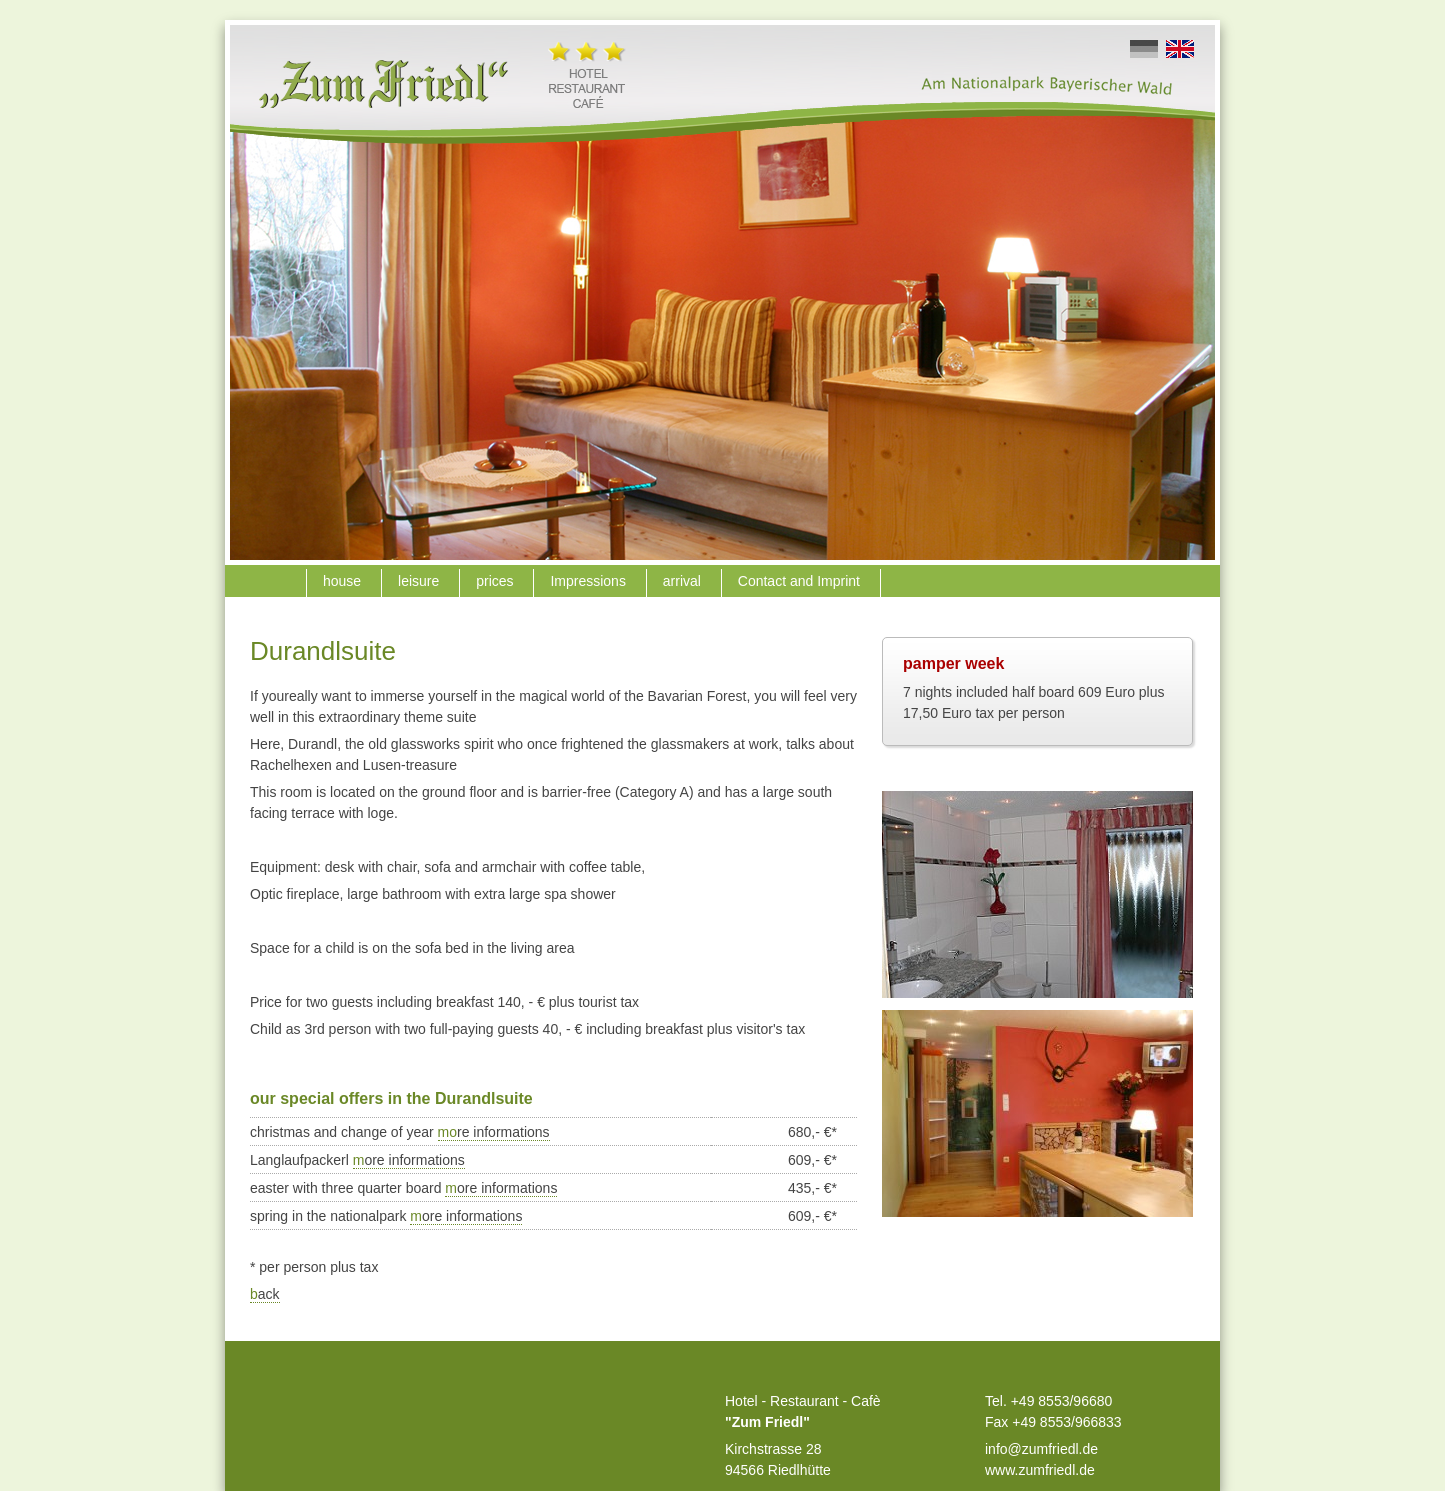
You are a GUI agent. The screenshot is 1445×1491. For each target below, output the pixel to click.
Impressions (589, 581)
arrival (684, 581)
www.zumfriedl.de (1040, 1470)
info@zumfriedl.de (1041, 1449)
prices (496, 581)
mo (494, 1132)
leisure (420, 581)
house (344, 581)
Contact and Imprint (801, 581)
